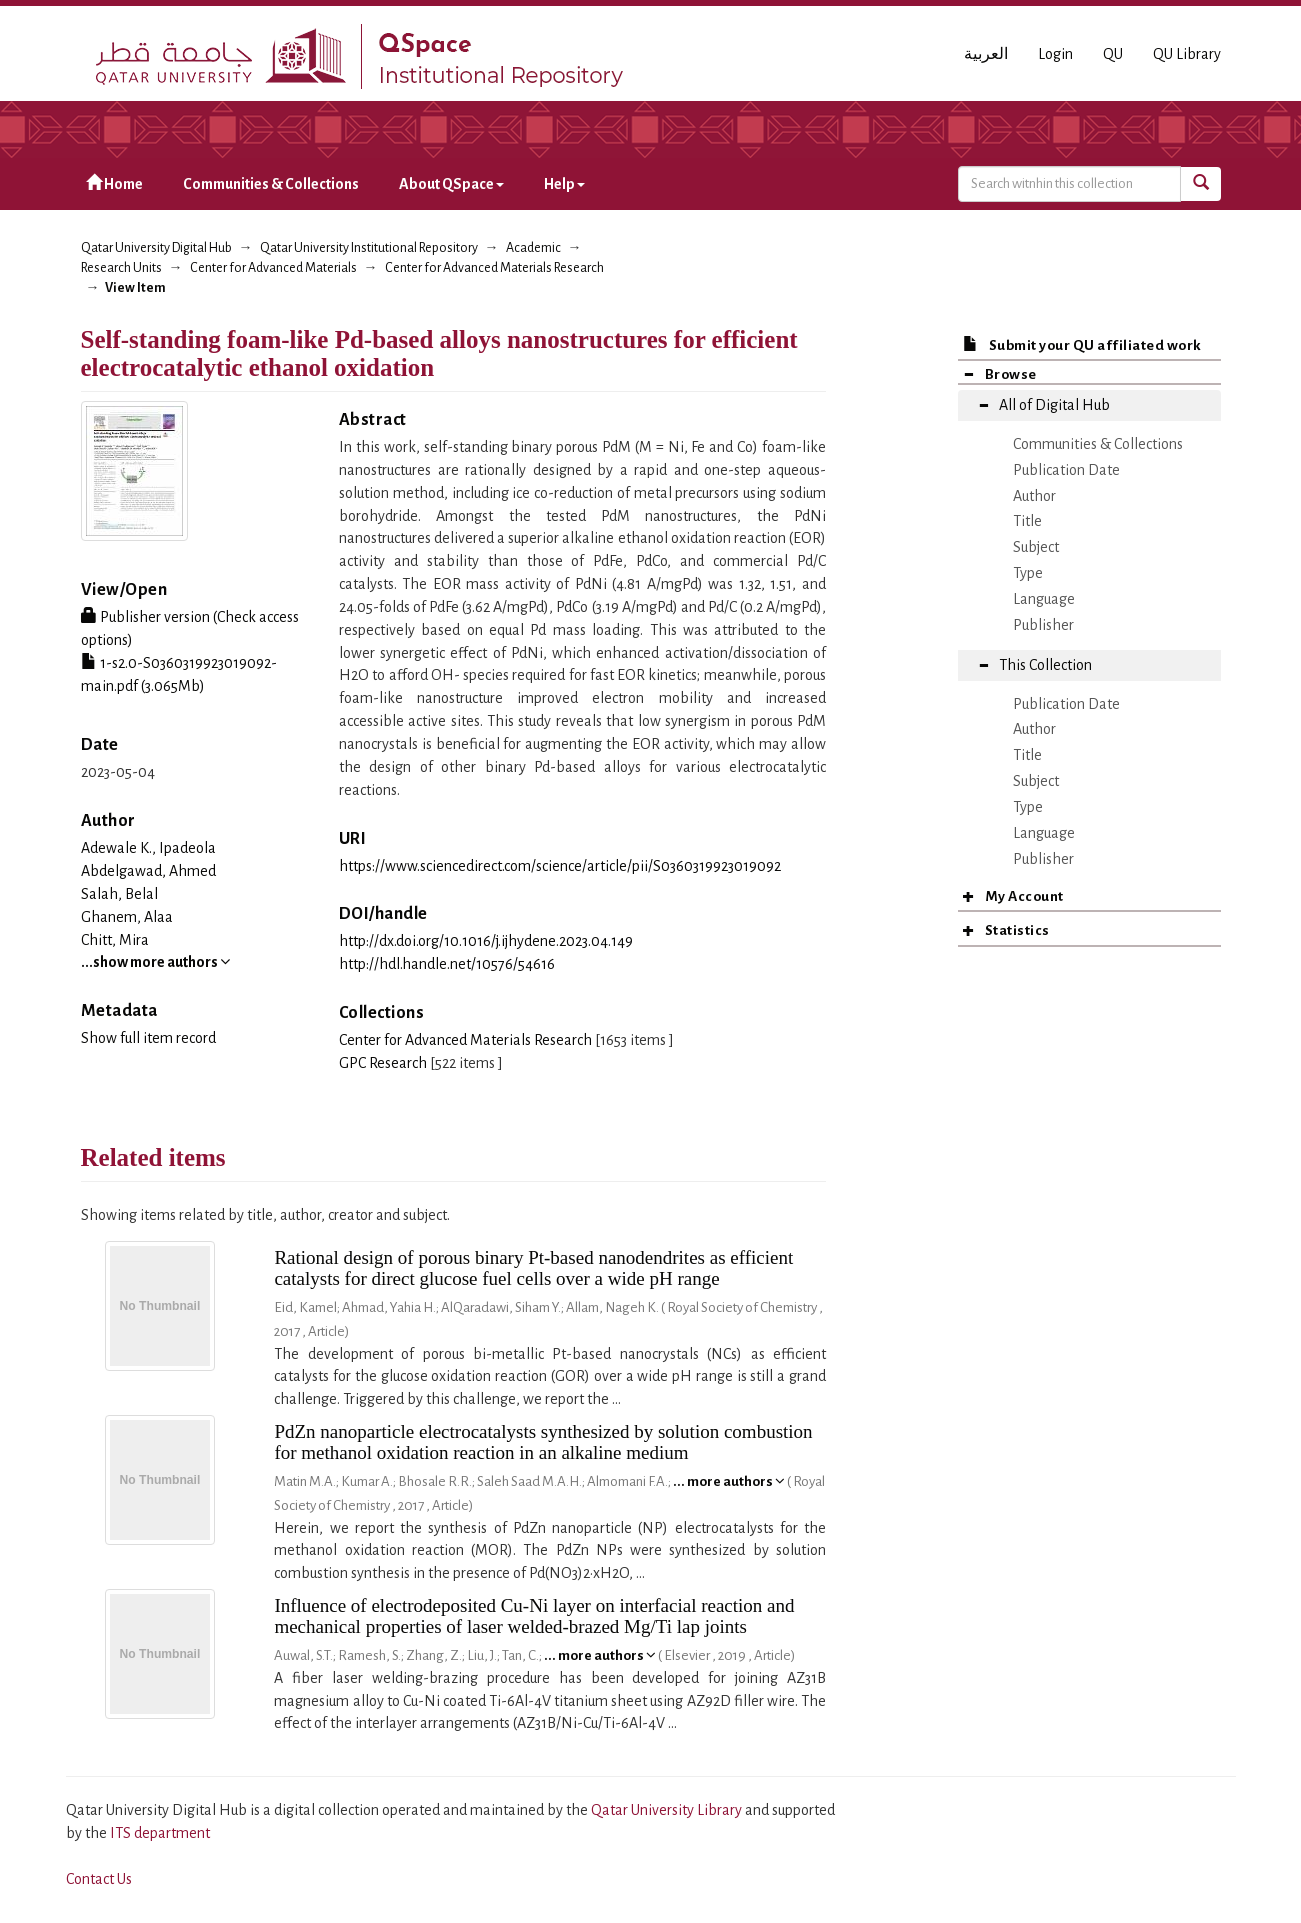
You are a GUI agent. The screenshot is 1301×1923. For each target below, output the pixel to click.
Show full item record (148, 1038)
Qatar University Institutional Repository (369, 248)
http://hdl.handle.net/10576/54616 (447, 964)
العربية (986, 54)
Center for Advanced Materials (273, 268)
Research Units (121, 268)
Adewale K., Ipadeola (148, 848)
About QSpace (451, 184)
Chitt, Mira (115, 940)
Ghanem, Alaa (127, 917)
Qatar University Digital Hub (156, 248)
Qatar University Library (668, 1810)
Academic (533, 248)
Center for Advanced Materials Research (494, 268)
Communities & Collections (271, 184)
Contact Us (99, 1879)
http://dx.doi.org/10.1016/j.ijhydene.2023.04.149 (486, 941)
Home (114, 183)
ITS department (160, 1833)
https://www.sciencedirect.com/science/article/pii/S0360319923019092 (560, 866)
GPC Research (383, 1063)
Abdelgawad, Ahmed (148, 871)
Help (564, 184)
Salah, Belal (119, 894)
